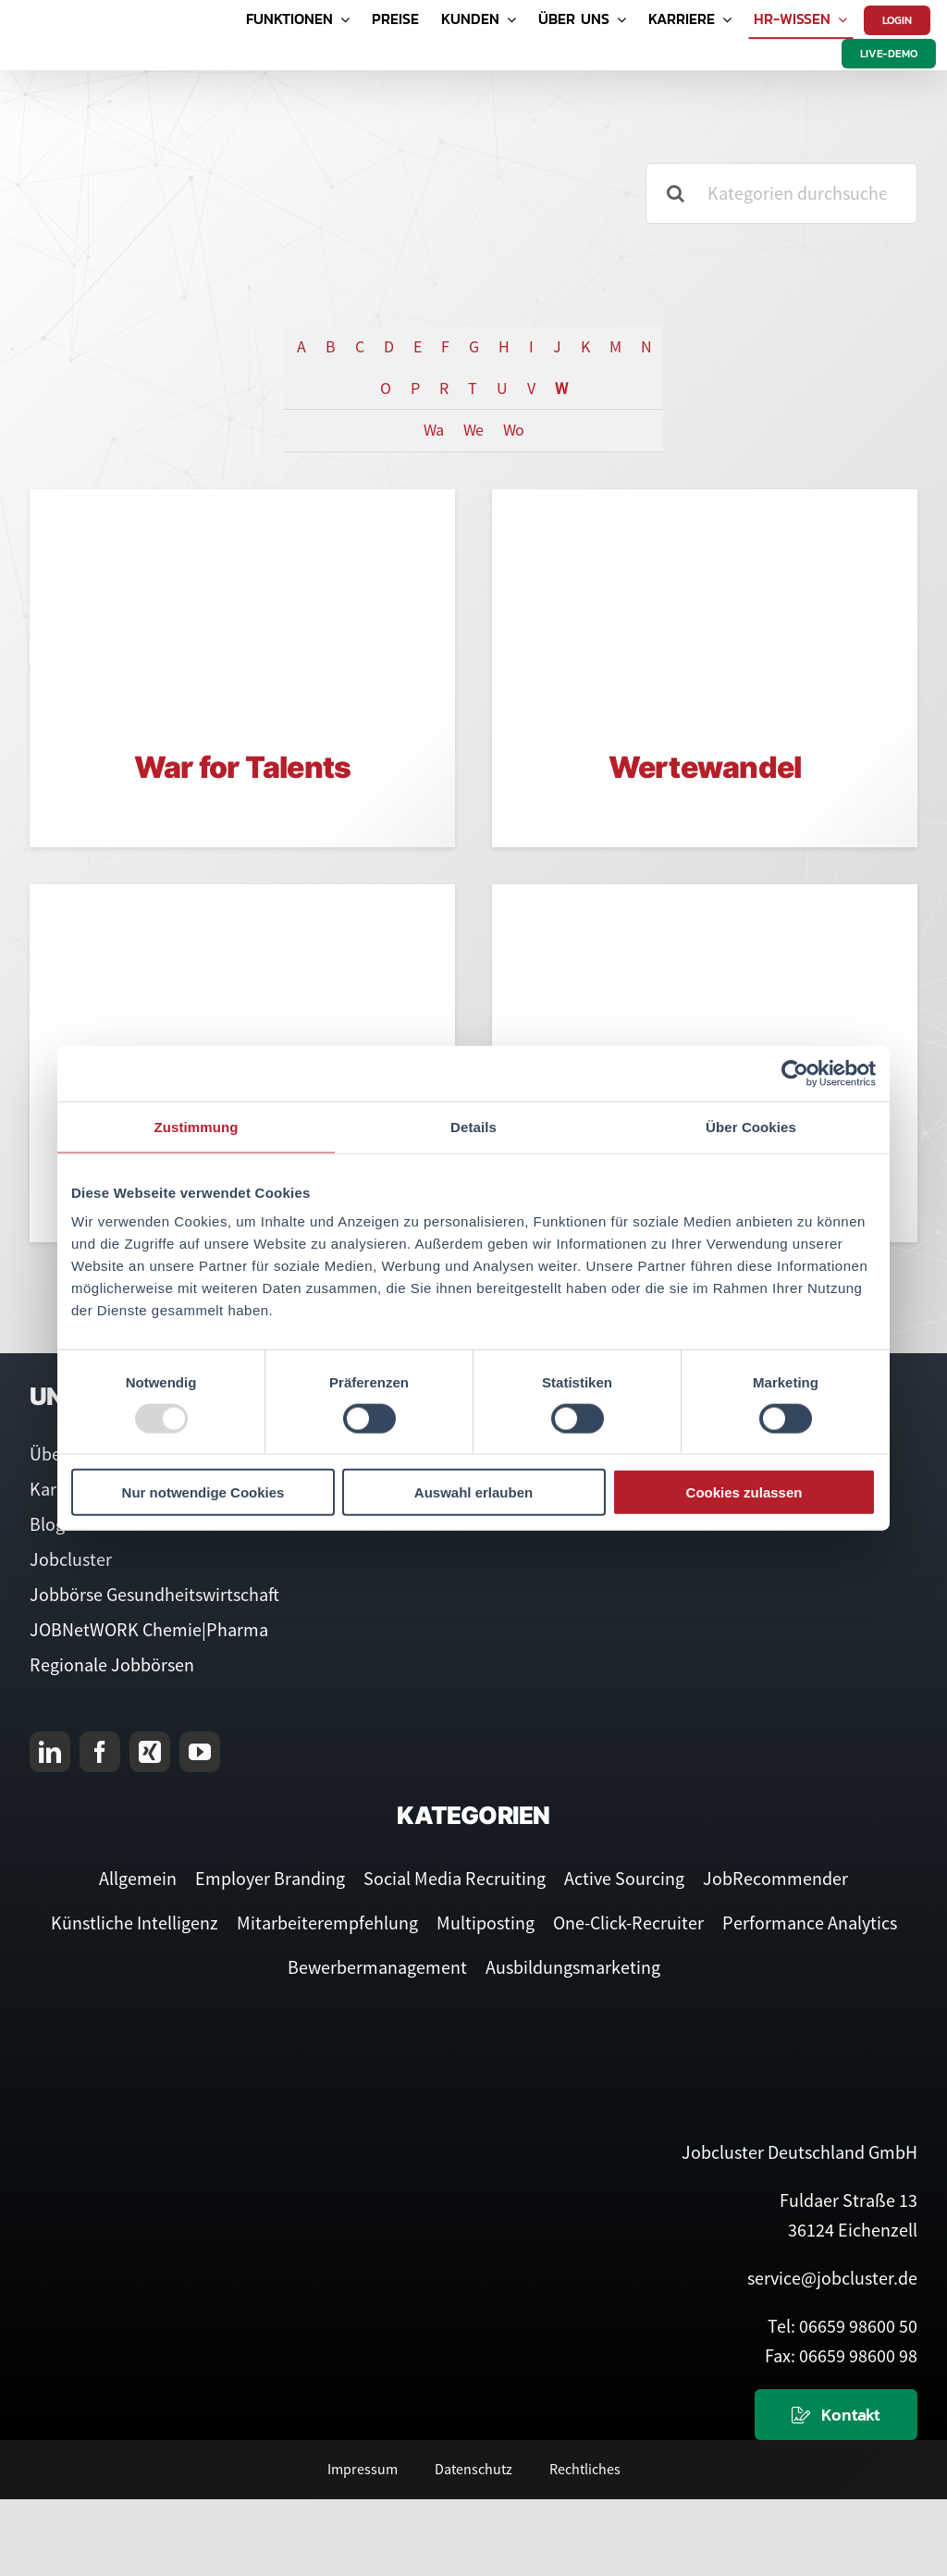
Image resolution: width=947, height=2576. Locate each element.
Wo (513, 429)
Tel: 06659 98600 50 (842, 2325)
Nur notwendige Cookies (203, 1492)
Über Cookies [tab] (751, 1126)
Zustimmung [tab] (196, 1126)
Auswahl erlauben (473, 1492)
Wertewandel (705, 767)
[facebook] (100, 1752)
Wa (433, 429)
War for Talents (242, 767)
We (473, 429)
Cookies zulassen (744, 1492)
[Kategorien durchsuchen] (781, 193)
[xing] (149, 1752)
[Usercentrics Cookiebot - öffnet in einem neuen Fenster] (795, 1073)
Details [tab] (473, 1126)
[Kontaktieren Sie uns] (836, 2414)
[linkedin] (50, 1752)
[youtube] (199, 1752)
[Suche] (676, 193)
